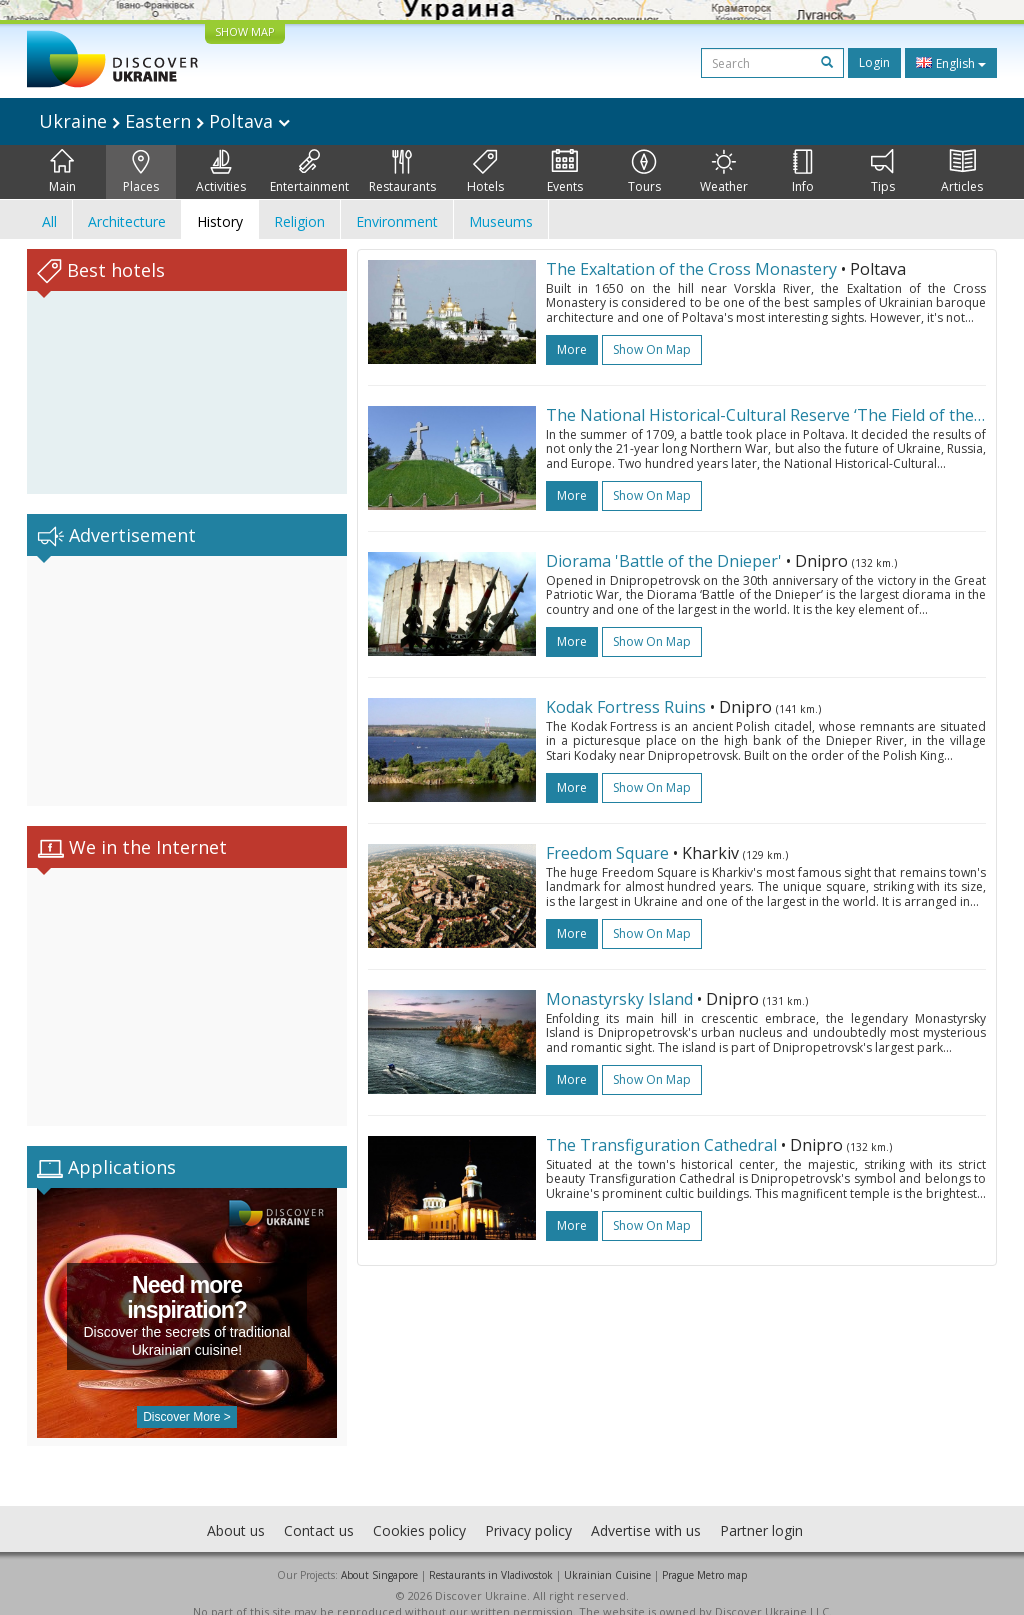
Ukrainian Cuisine (607, 1555)
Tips (883, 172)
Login (874, 62)
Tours (644, 172)
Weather (724, 172)
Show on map (652, 349)
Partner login (761, 1510)
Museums (501, 221)
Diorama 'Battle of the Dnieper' (664, 561)
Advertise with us (646, 1510)
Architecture (127, 221)
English (951, 63)
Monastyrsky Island (619, 999)
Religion (299, 221)
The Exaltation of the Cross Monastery (691, 269)
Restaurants (402, 172)
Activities (221, 172)
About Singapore (379, 1555)
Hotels (485, 172)
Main (62, 172)
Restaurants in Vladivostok (491, 1555)
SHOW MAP (245, 31)
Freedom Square (607, 853)
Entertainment (309, 172)
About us (236, 1510)
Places (141, 172)
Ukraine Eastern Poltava (164, 121)
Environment (397, 221)
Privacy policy (528, 1510)
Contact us (319, 1510)
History (220, 221)
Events (565, 172)
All (49, 221)
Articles (962, 172)
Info (803, 172)
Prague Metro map (704, 1555)
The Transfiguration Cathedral (661, 1145)
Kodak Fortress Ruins (626, 707)
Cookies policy (419, 1510)
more (572, 349)
